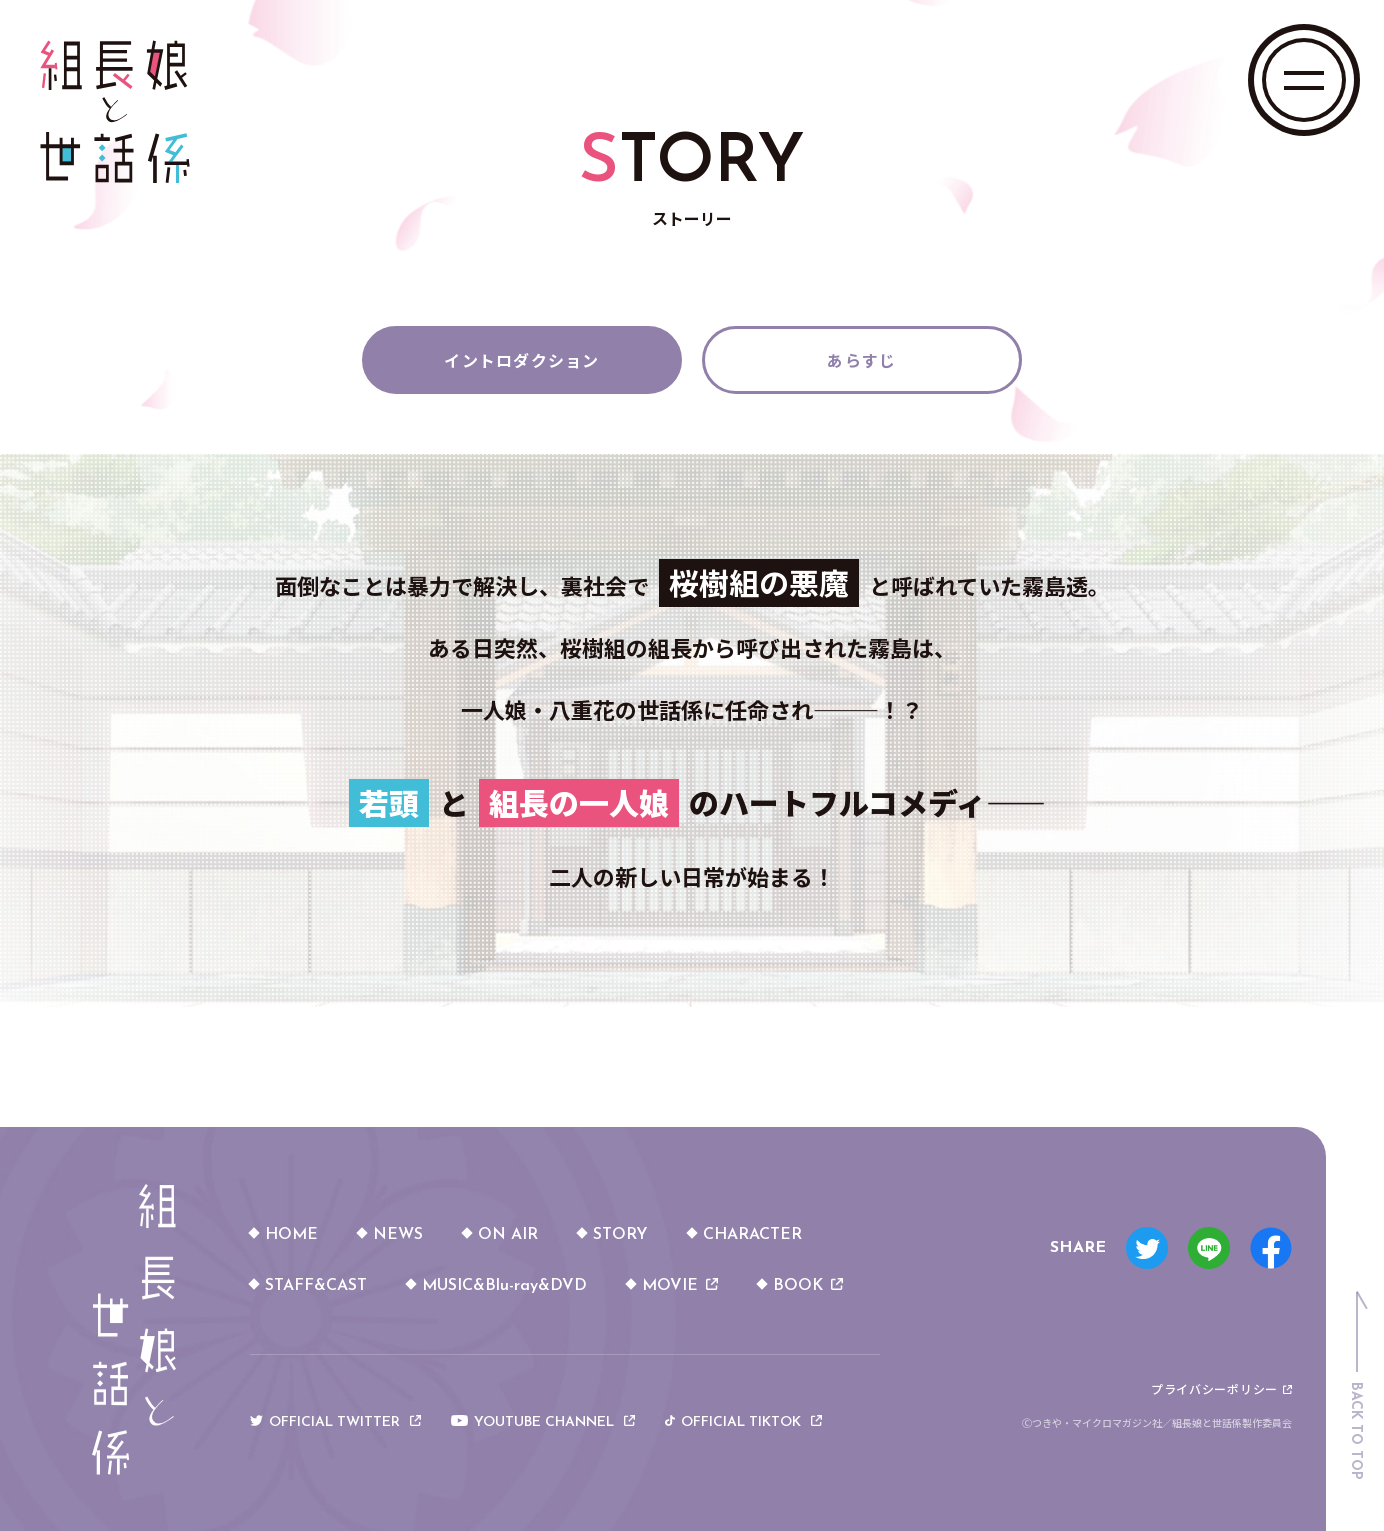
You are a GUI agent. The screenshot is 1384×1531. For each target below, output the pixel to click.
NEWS (398, 1235)
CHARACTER (752, 1235)
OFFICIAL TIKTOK (743, 1423)
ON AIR (508, 1235)
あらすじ (861, 360)
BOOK (808, 1286)
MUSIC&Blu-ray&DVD (504, 1286)
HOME (291, 1235)
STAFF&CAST (316, 1286)
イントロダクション (522, 360)
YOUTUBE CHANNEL (543, 1423)
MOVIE (680, 1286)
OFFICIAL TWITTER (335, 1423)
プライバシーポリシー (1221, 1389)
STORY (620, 1235)
